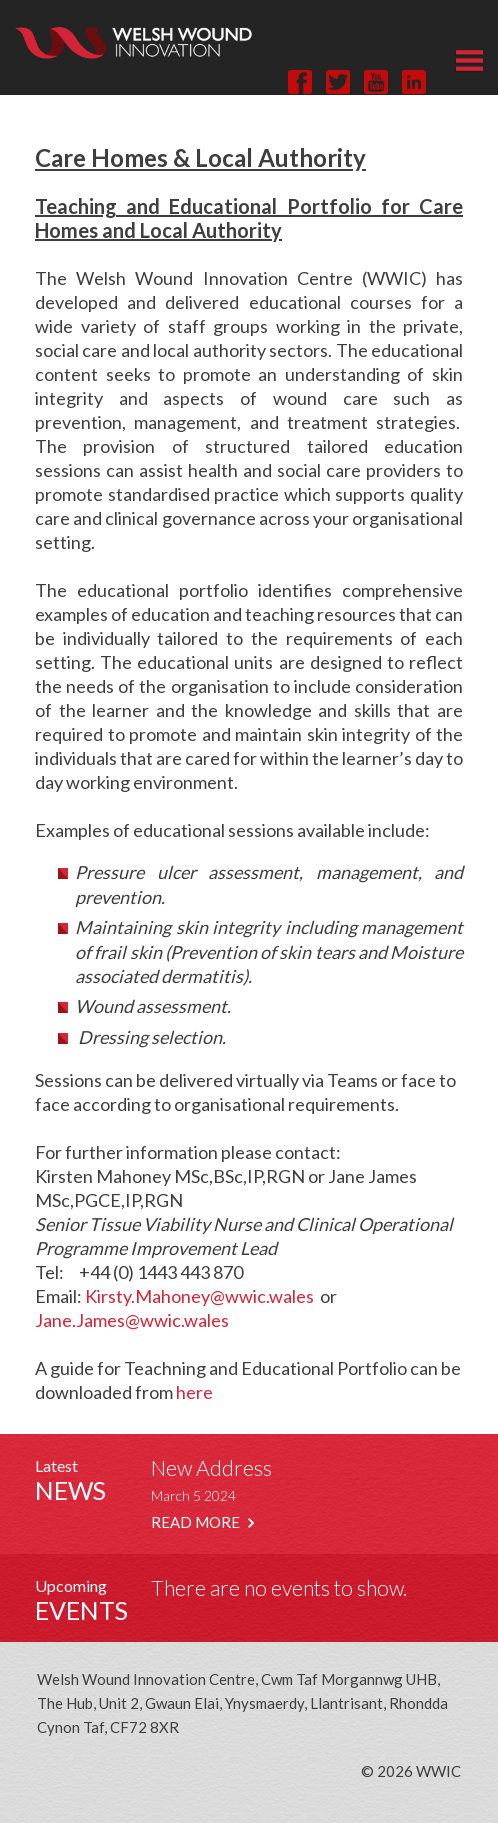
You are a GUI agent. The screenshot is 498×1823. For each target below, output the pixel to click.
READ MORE (202, 1522)
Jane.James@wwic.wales (132, 1320)
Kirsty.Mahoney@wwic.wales (199, 1296)
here (194, 1392)
